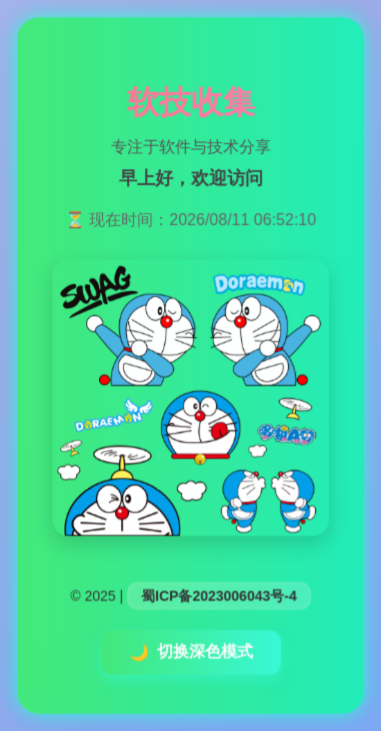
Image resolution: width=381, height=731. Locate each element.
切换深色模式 (191, 652)
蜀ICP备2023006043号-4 (218, 596)
